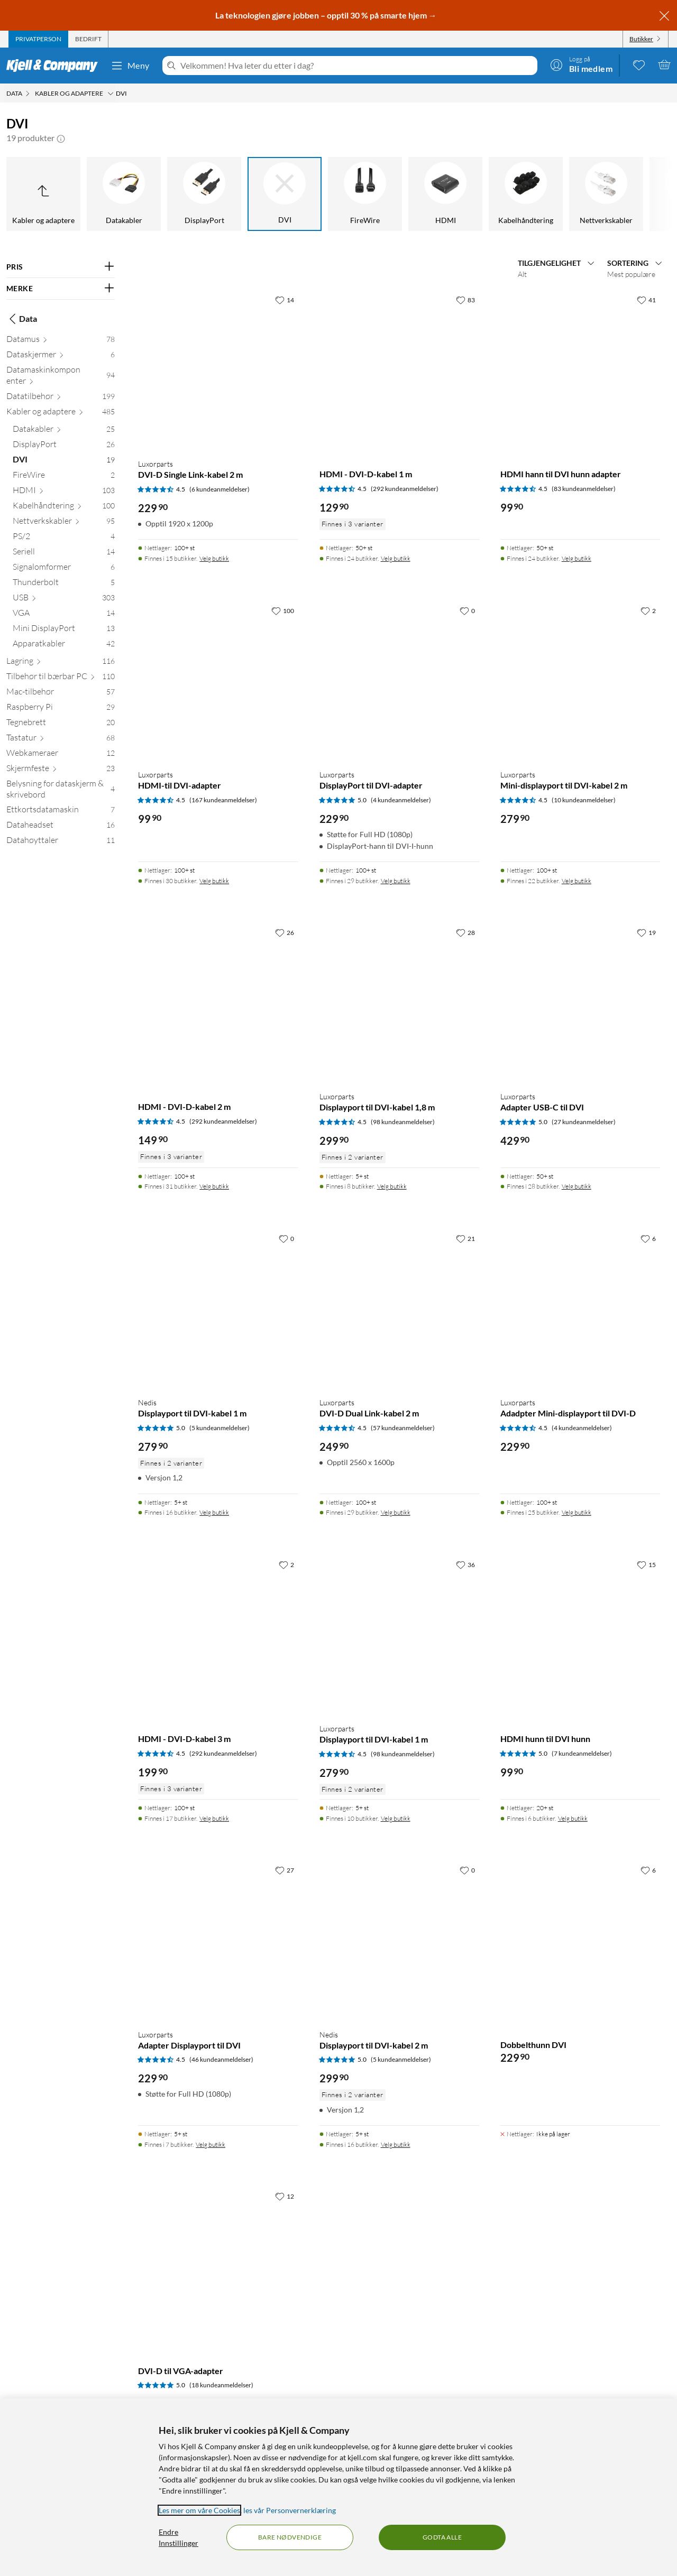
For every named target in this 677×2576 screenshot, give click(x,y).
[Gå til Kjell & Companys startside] (55, 65)
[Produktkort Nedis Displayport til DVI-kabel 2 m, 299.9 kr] (399, 1940)
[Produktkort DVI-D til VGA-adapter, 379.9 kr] (218, 2266)
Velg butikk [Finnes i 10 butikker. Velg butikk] (395, 1818)
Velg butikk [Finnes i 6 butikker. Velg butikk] (573, 1818)
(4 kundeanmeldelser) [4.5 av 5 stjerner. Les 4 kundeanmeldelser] (582, 1428)
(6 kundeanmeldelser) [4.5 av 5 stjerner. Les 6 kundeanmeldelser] (219, 489)
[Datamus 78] (60, 341)
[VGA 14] (64, 615)
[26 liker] (284, 932)
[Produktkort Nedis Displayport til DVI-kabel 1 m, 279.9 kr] (218, 1309)
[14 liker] (284, 299)
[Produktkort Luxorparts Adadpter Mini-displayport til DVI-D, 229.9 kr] (580, 1309)
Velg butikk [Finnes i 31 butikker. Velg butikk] (214, 1186)
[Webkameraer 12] (60, 755)
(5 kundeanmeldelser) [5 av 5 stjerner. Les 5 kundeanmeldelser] (219, 1428)
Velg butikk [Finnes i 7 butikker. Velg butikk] (210, 2144)
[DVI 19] (64, 461)
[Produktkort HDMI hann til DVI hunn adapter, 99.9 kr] (580, 370)
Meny (130, 65)
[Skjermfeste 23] (60, 770)
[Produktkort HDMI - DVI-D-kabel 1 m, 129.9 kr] (399, 370)
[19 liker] (646, 932)
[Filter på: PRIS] (60, 267)
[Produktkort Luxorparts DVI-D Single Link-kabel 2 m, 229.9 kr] (218, 370)
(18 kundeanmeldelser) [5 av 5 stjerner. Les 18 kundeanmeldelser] (221, 2385)
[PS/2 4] (64, 538)
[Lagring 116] (60, 663)
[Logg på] (581, 64)
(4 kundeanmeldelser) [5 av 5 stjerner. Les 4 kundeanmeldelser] (401, 800)
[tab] (38, 39)
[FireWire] (364, 193)
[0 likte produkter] (639, 64)
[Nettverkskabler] (606, 193)
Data (21, 318)
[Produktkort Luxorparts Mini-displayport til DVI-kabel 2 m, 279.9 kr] (580, 681)
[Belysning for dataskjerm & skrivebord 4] (60, 791)
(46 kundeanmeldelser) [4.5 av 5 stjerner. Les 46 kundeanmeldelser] (221, 2059)
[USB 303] (64, 599)
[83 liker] (465, 299)
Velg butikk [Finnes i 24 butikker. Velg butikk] (395, 558)
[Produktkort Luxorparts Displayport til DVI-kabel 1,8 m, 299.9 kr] (399, 1003)
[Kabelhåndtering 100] (64, 507)
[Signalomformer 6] (64, 569)
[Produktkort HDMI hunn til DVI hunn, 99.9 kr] (580, 1635)
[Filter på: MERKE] (60, 288)
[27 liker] (284, 1870)
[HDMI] (445, 193)
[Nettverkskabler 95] (64, 523)
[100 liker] (282, 610)
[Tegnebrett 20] (60, 724)
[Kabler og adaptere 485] (60, 413)
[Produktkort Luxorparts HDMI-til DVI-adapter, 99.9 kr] (218, 681)
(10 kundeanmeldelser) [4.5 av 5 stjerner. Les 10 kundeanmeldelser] (584, 800)
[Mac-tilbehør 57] (60, 693)
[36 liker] (465, 1564)
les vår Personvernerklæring (289, 2510)
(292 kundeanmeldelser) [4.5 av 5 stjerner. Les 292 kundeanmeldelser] (404, 489)
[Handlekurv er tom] (664, 64)
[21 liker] (465, 1238)
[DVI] (285, 194)
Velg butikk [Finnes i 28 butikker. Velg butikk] (576, 1186)
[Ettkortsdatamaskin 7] (60, 811)
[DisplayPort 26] (64, 446)
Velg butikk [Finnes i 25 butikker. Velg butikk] (576, 1512)
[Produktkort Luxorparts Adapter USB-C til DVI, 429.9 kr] (580, 1003)
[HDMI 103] (64, 492)
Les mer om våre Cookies (199, 2510)
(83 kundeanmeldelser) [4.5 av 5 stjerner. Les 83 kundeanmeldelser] (584, 489)
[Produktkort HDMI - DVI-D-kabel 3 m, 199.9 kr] (218, 1635)
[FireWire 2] (64, 477)
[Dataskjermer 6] (60, 356)
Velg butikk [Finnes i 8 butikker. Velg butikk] (392, 1186)
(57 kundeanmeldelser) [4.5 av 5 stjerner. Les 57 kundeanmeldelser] (403, 1428)
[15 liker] (646, 1564)
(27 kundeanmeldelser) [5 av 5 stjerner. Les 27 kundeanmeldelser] (584, 1122)
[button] (60, 138)
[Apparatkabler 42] (64, 645)
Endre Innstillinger (178, 2537)
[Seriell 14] (64, 553)
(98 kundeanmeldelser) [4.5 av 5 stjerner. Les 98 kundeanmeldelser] (403, 1122)
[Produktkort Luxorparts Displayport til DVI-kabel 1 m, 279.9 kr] (399, 1635)
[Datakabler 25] (64, 431)
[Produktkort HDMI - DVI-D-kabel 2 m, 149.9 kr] (218, 1003)
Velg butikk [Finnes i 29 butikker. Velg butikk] (395, 881)
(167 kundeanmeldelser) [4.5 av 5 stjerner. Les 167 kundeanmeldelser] (223, 800)
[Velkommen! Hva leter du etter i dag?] (356, 65)
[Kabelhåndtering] (525, 193)
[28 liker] (465, 932)
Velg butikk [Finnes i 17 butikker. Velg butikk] (214, 1818)
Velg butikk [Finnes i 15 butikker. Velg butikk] (214, 558)
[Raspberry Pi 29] (60, 709)
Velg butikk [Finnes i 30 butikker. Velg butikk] (214, 881)
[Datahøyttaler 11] (60, 842)
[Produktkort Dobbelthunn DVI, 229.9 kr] (580, 1940)
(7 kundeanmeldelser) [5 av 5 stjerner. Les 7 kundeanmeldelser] (582, 1753)
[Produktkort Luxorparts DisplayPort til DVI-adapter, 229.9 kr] (399, 681)
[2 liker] (648, 610)
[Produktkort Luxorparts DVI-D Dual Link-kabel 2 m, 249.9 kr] (399, 1309)
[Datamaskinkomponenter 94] (60, 377)
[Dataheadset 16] (60, 827)
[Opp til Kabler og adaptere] (43, 193)
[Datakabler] (123, 193)
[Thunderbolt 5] (64, 584)
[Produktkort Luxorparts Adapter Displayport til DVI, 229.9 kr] (218, 1940)
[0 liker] (467, 610)
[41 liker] (646, 299)
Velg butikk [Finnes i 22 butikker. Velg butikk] (576, 881)
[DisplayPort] (204, 193)
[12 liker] (284, 2196)
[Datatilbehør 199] (60, 398)
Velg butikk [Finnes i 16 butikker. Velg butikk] (214, 1512)
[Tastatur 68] (60, 739)
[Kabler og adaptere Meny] (110, 94)
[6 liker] (648, 1238)
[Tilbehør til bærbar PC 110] (60, 678)
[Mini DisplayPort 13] (64, 630)
